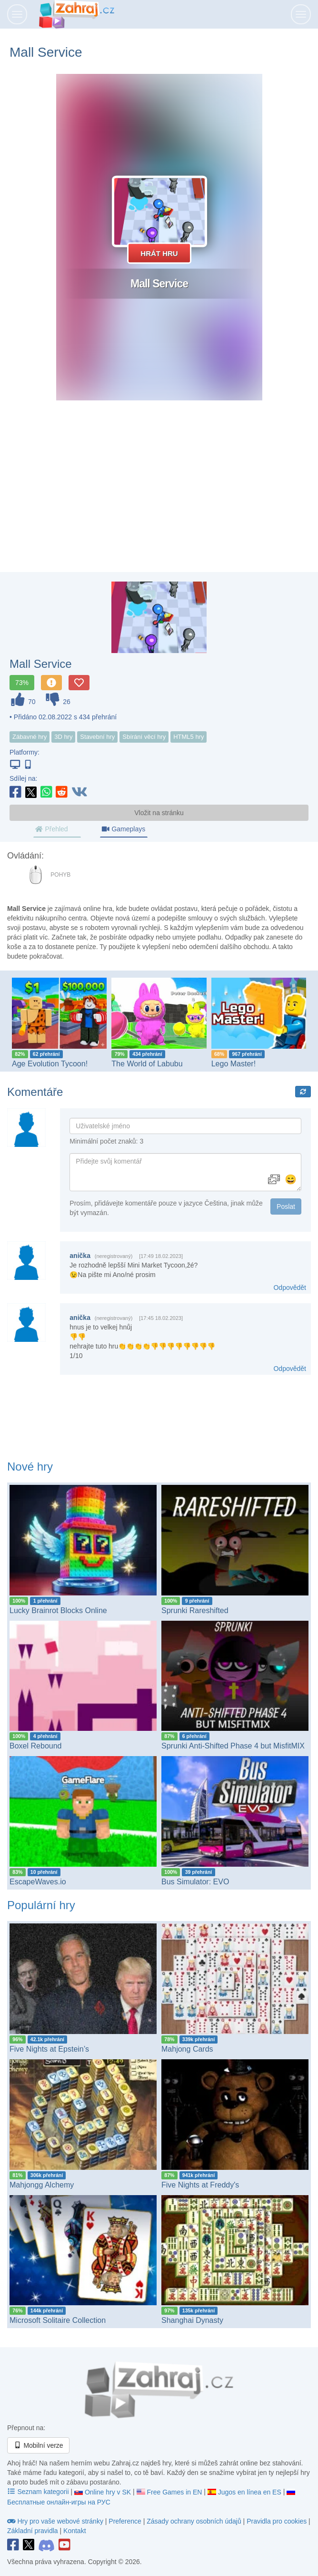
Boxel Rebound (36, 1745)
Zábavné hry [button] (29, 736)
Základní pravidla (32, 2531)
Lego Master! (233, 1063)
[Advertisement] (159, 495)
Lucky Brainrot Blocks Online (58, 1610)
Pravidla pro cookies (277, 2521)
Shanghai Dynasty (192, 2320)
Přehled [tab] (51, 829)
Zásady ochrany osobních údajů (194, 2521)
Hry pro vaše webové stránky (56, 2521)
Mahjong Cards (187, 2048)
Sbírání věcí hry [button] (144, 736)
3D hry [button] (63, 736)
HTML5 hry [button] (188, 736)
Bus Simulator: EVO (195, 1881)
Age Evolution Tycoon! (50, 1063)
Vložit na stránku (159, 813)
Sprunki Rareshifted (195, 1610)
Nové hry (30, 1466)
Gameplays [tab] (123, 829)
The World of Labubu (146, 1063)
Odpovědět (289, 1287)
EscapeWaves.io (38, 1881)
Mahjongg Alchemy (42, 2184)
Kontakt (74, 2531)
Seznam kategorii (38, 2491)
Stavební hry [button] (97, 736)
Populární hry (41, 1905)
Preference (126, 2521)
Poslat (286, 1206)
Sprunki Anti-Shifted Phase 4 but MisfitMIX (233, 1745)
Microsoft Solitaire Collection (58, 2320)
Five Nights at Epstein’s (49, 2048)
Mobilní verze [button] (38, 2445)
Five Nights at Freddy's (200, 2184)
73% (22, 682)
